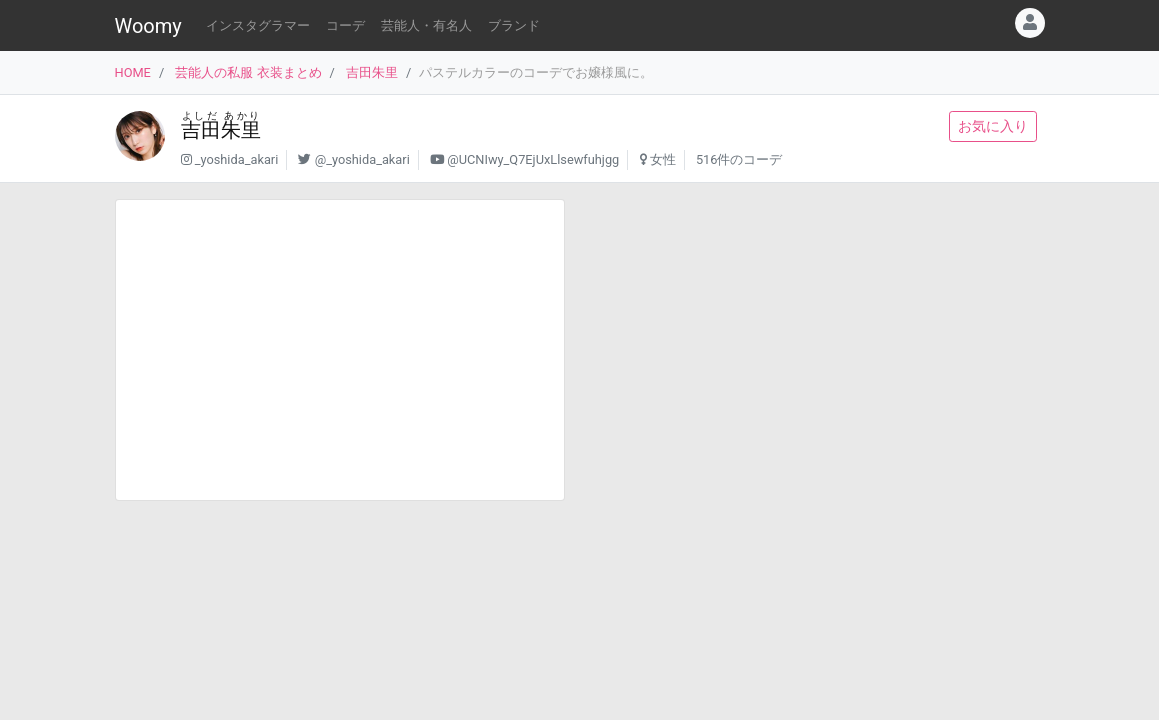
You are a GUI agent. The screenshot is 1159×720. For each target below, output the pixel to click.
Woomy (148, 26)
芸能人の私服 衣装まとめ (248, 72)
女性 (663, 159)
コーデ (345, 25)
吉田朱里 (372, 72)
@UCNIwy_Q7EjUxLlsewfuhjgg (533, 159)
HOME (133, 72)
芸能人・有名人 (426, 25)
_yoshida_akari (237, 159)
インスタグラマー (258, 25)
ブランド (514, 25)
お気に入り (993, 126)
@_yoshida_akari (362, 159)
